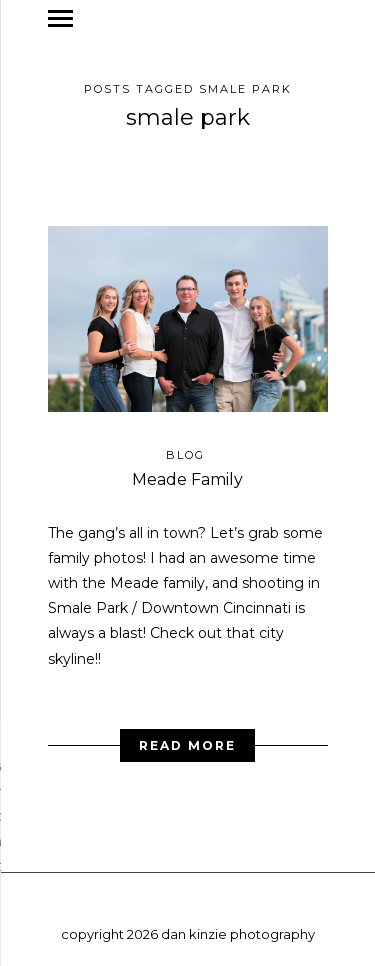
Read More (187, 738)
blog (185, 448)
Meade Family (187, 472)
